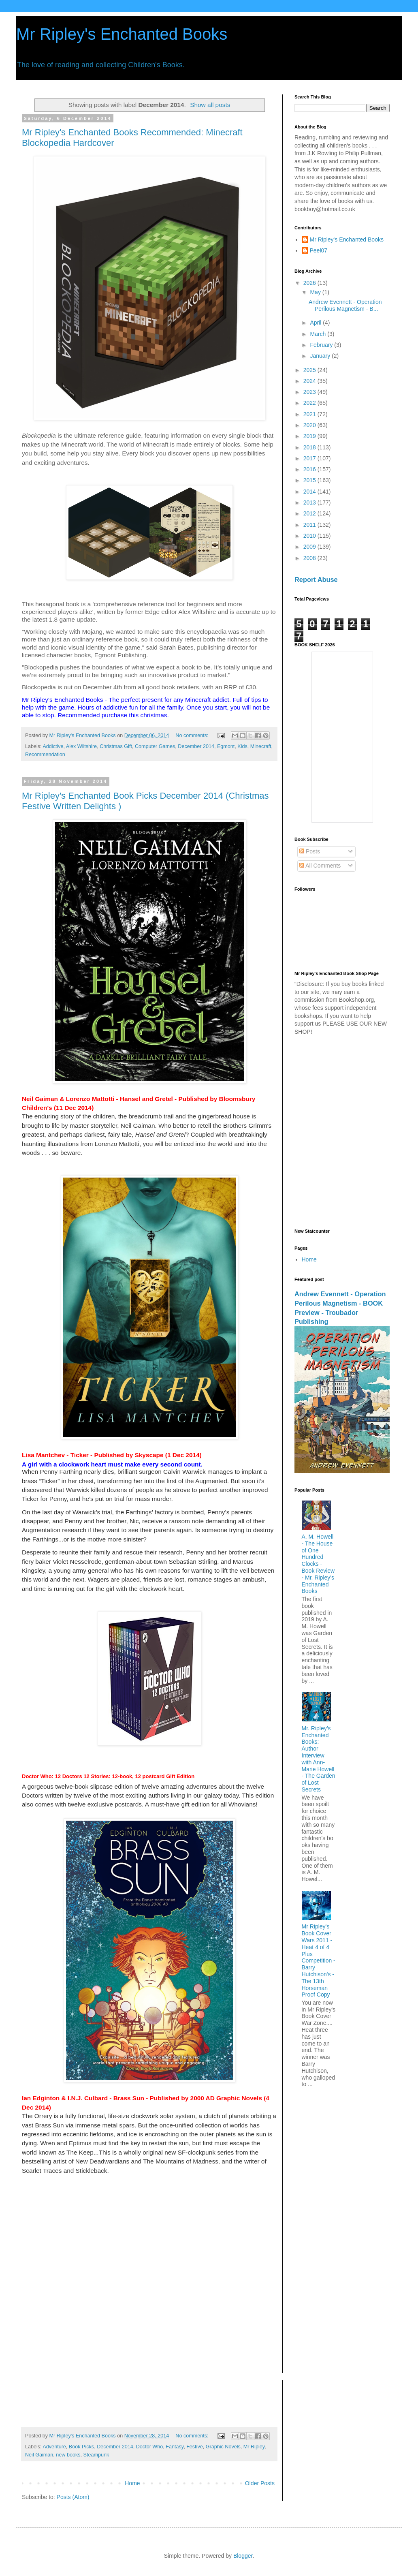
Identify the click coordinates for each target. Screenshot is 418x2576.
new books (68, 2455)
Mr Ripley (253, 2447)
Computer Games (155, 746)
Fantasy (174, 2447)
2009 (310, 546)
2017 (310, 458)
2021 (310, 414)
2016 (310, 469)
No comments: (192, 735)
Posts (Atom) (73, 2497)
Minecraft (260, 746)
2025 (310, 370)
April (316, 322)
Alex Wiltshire (81, 746)
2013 (310, 502)
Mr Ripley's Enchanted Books (121, 34)
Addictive (53, 746)
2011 (310, 525)
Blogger (242, 2555)
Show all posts (210, 104)
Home (132, 2483)
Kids (242, 746)
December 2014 (196, 746)
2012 (310, 513)
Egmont (226, 746)
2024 (310, 381)
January (321, 356)
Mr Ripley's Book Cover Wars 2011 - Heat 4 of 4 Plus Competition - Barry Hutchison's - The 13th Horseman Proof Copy (318, 1960)
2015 (310, 480)
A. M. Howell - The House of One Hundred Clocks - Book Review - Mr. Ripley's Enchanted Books (318, 1563)
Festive (194, 2447)
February (322, 345)
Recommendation (45, 754)
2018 (310, 447)
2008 (310, 558)
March (318, 334)
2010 (310, 535)
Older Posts (260, 2483)
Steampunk (96, 2455)
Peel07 (319, 250)
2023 (310, 392)
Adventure (54, 2447)
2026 (310, 283)
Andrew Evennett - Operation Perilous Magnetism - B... (345, 305)
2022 (310, 403)
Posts (309, 851)
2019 (310, 436)
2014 (310, 491)
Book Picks (81, 2447)
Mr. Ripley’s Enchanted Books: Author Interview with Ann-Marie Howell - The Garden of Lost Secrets (318, 1759)
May (316, 292)
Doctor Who (149, 2447)
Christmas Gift (116, 746)
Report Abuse (316, 579)
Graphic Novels (223, 2447)
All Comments (320, 865)
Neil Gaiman (39, 2455)
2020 (310, 425)
